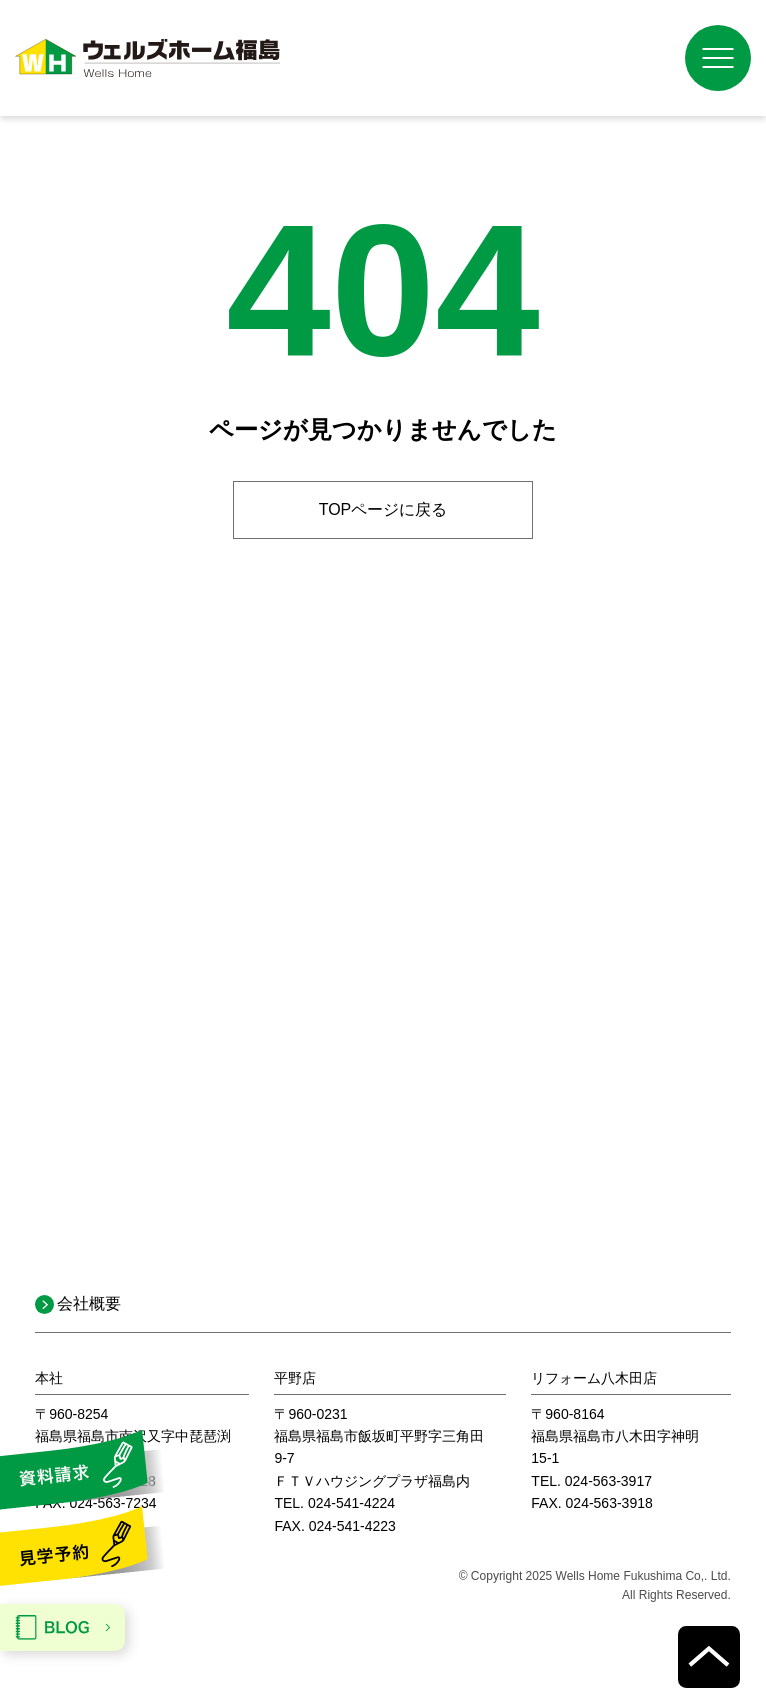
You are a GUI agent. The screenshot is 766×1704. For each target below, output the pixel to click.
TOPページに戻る (383, 509)
